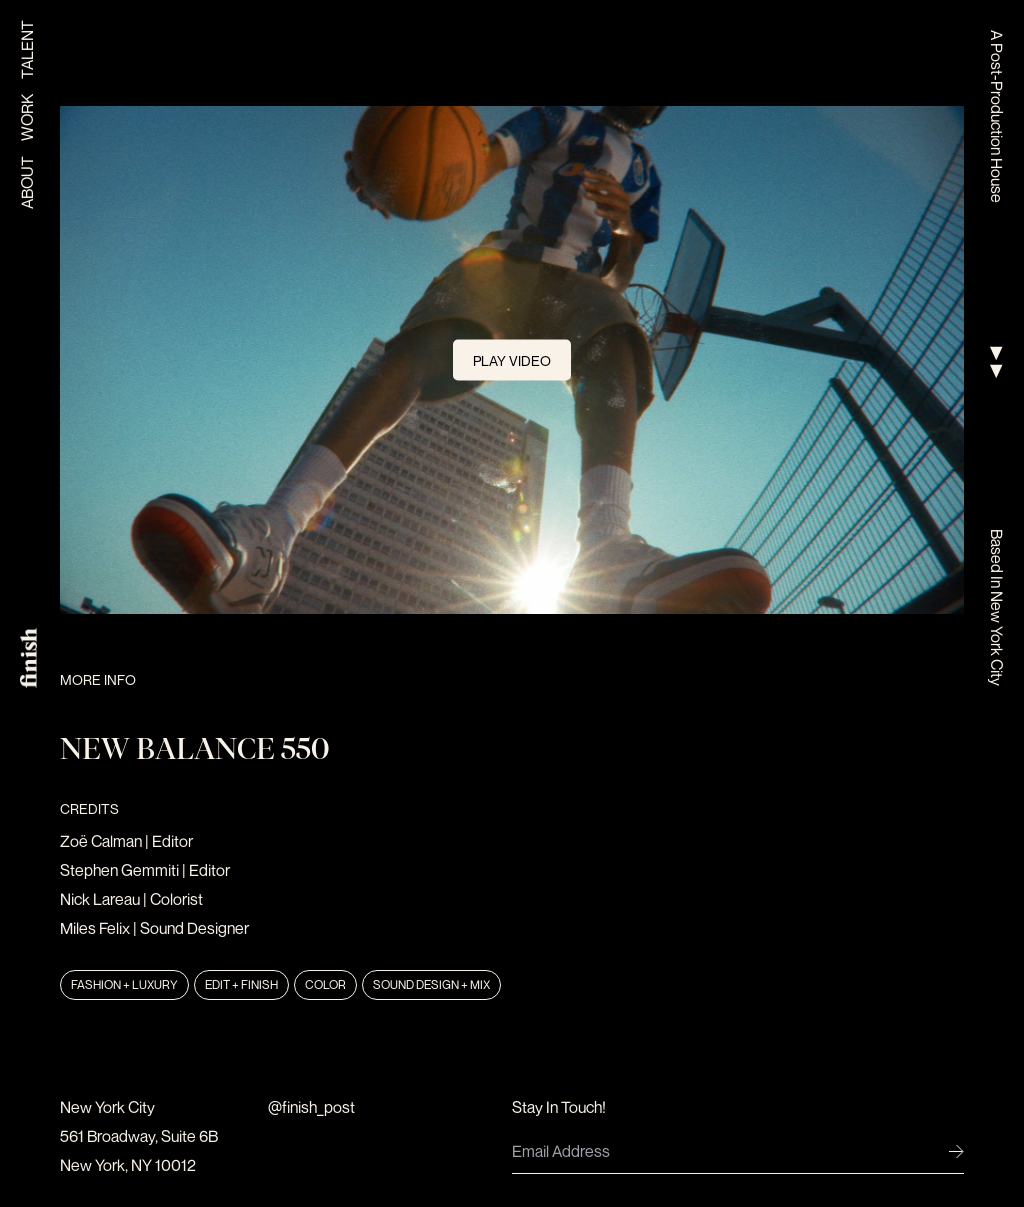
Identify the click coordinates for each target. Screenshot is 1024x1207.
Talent (27, 49)
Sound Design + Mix (431, 984)
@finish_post (311, 1107)
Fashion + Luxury (124, 984)
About (27, 182)
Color (325, 984)
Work (27, 117)
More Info (98, 679)
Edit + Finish (241, 984)
